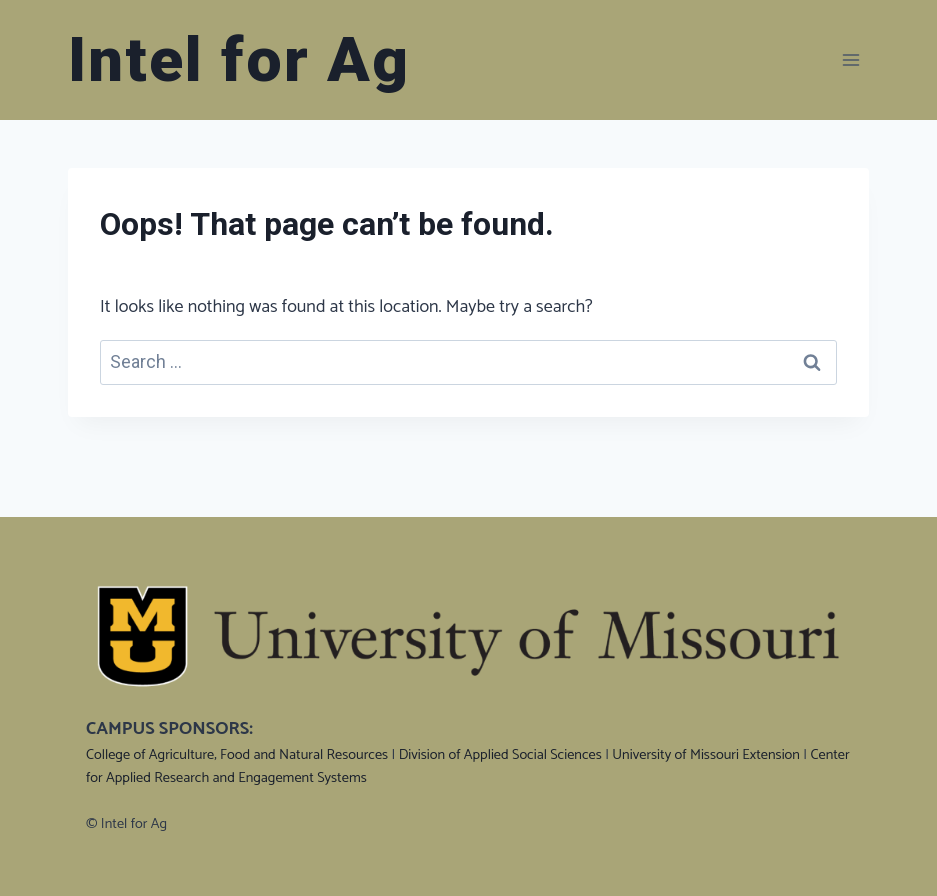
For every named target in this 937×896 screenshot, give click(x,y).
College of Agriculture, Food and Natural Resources (237, 755)
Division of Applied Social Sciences (500, 755)
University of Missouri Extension (706, 755)
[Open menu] (850, 59)
